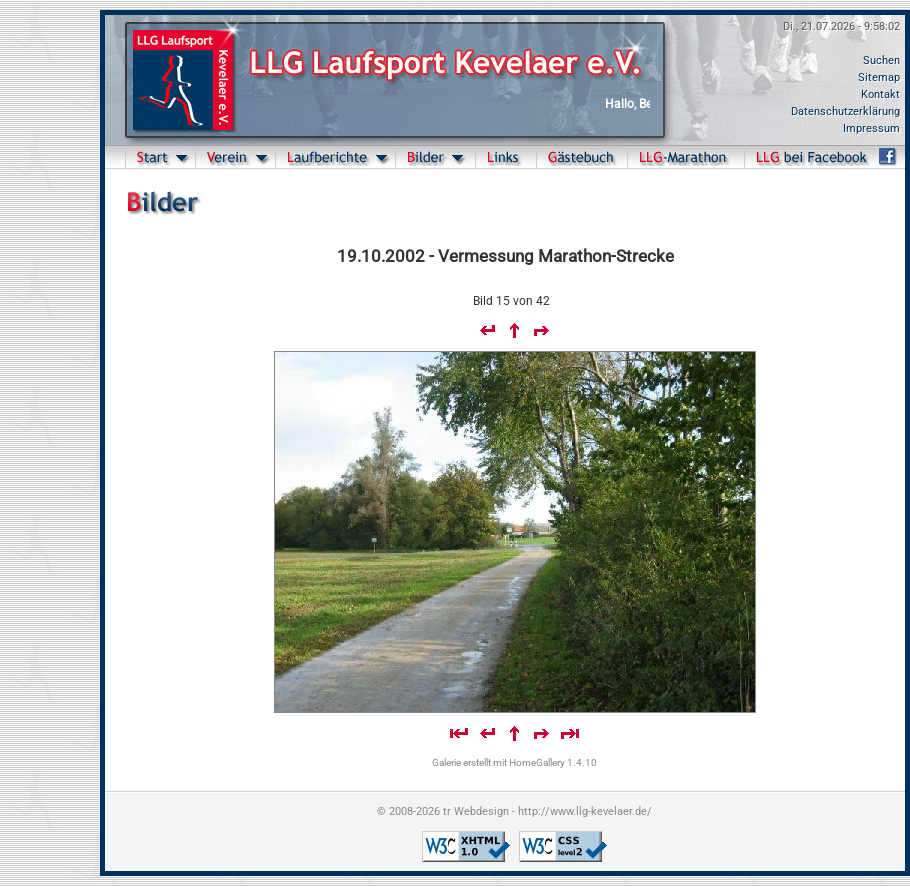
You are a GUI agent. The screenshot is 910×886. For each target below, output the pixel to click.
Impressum (871, 128)
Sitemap (879, 77)
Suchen (881, 60)
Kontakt (880, 94)
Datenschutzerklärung (845, 111)
